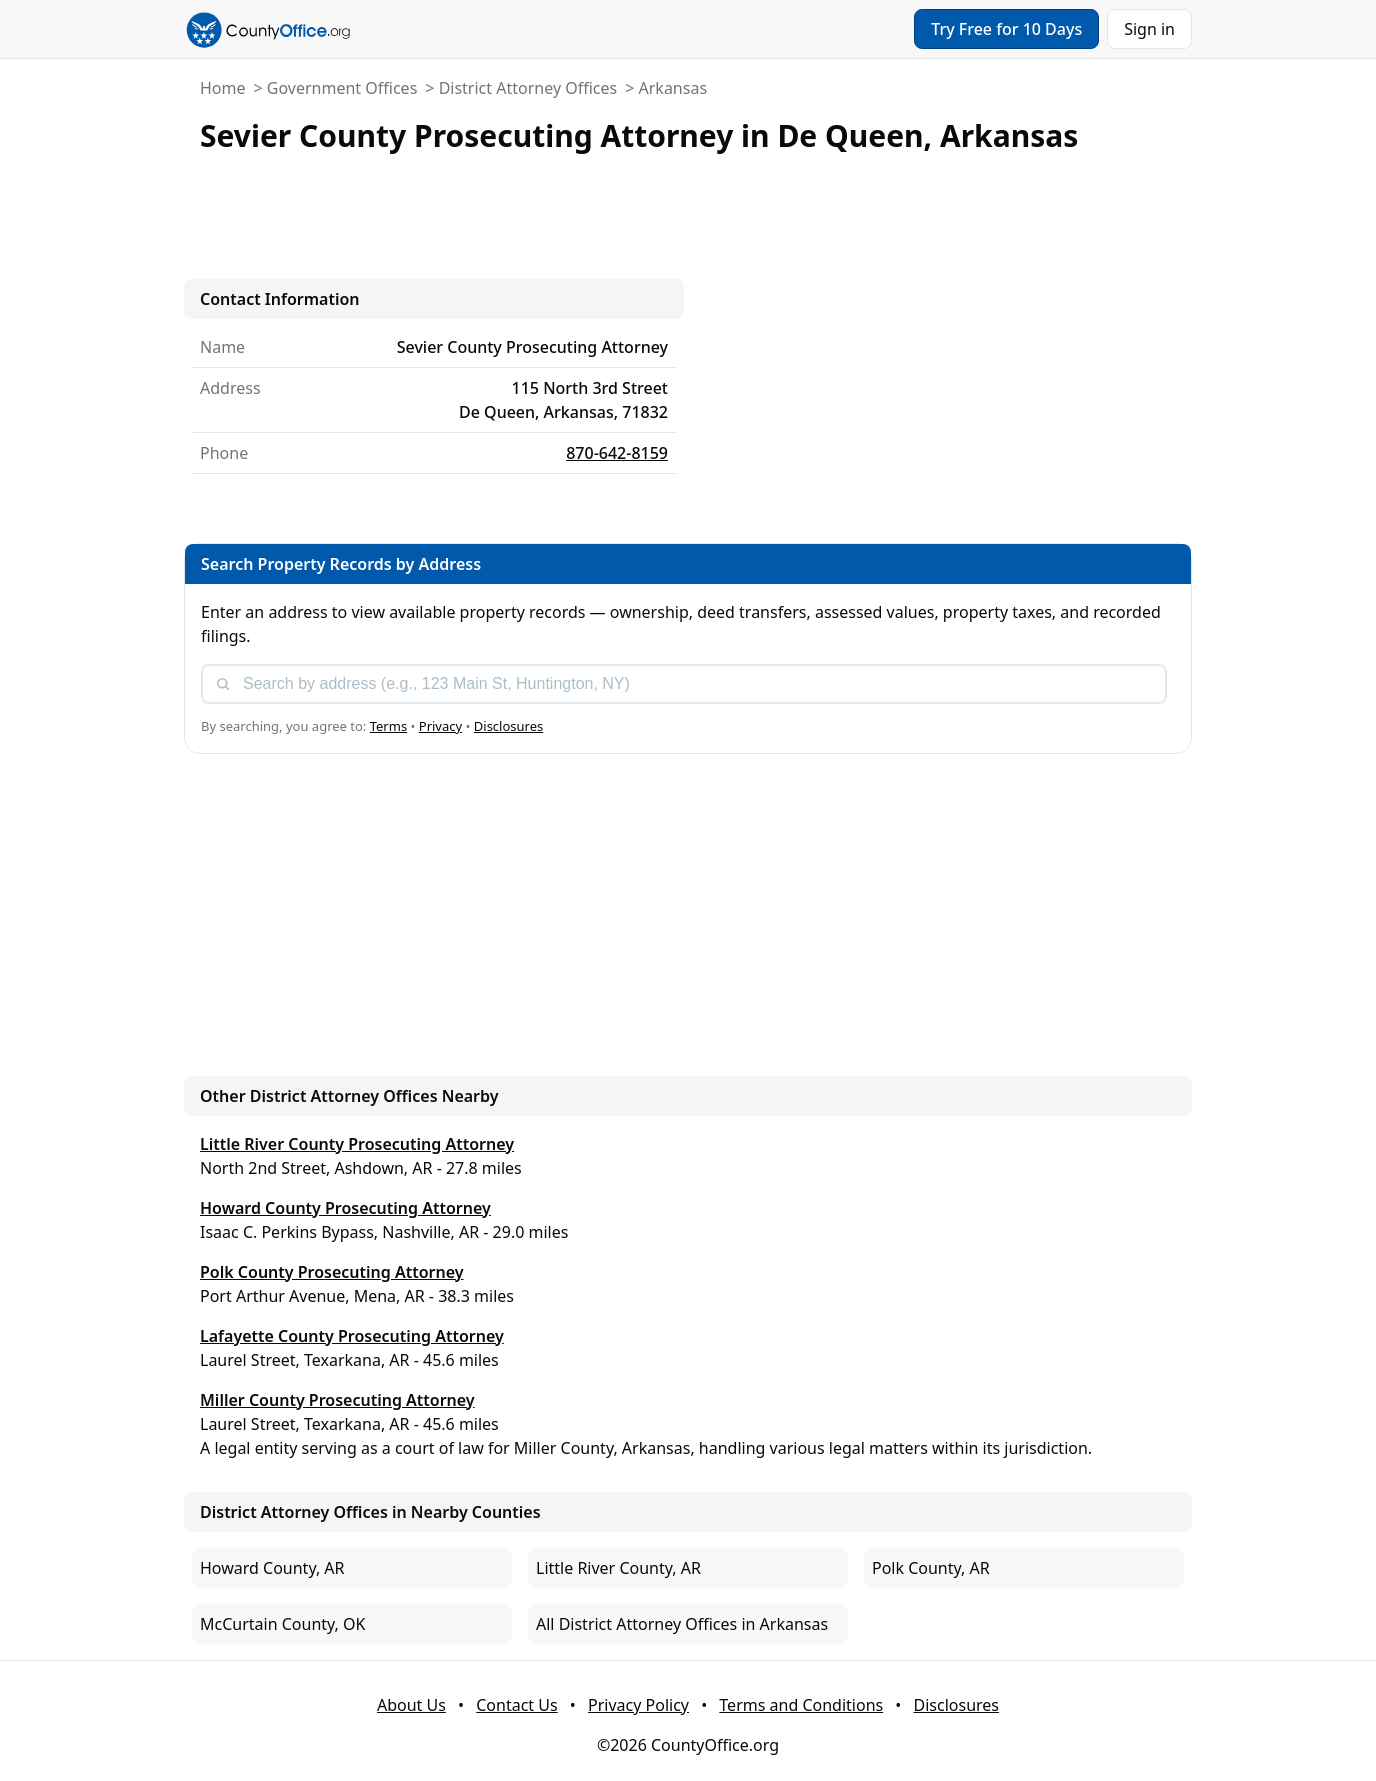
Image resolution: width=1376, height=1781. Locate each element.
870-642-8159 (617, 453)
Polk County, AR (931, 1568)
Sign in (1149, 29)
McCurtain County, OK (282, 1624)
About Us (411, 1705)
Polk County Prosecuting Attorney (332, 1272)
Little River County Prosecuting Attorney (357, 1144)
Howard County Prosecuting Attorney (345, 1208)
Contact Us (516, 1705)
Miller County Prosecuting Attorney (337, 1400)
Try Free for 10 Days (1006, 29)
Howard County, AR (272, 1568)
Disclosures (508, 726)
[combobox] (684, 684)
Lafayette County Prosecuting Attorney (352, 1336)
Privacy (440, 726)
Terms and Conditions (801, 1705)
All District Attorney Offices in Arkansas (682, 1624)
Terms (388, 726)
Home (223, 88)
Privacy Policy (638, 1705)
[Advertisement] (688, 220)
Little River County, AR (618, 1568)
